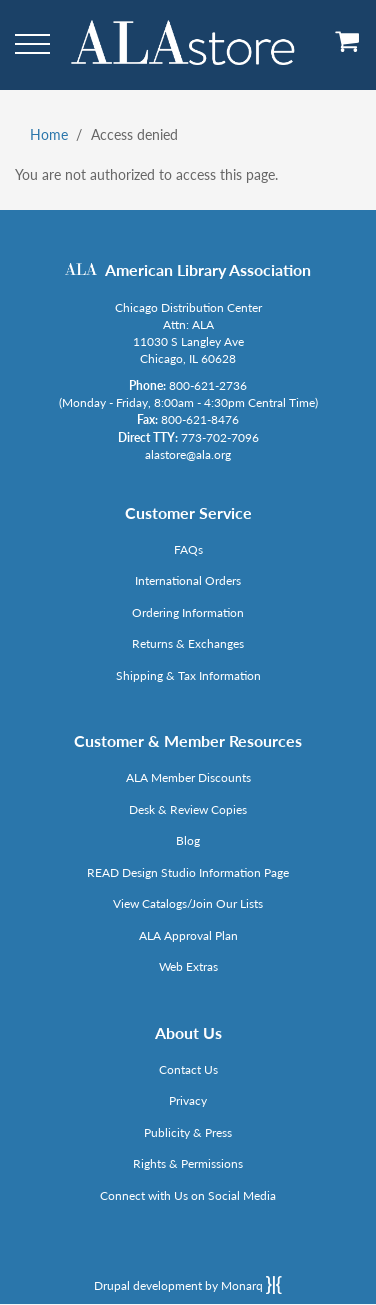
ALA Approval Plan (188, 935)
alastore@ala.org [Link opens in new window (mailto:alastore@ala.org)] (188, 454)
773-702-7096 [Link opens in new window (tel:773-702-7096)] (220, 437)
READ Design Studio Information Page (188, 872)
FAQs (188, 549)
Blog (188, 840)
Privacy (188, 1100)
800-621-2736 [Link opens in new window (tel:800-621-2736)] (208, 385)
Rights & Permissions (188, 1163)
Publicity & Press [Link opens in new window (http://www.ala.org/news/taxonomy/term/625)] (188, 1132)
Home (49, 134)
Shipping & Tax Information (188, 675)
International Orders (188, 580)
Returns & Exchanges (188, 643)
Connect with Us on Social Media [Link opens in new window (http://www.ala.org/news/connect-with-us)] (188, 1195)
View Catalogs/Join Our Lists (188, 903)
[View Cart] (348, 48)
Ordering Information (188, 612)
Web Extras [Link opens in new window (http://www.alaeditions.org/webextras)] (188, 966)
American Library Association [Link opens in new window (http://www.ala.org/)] (208, 269)
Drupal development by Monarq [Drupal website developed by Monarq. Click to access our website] (188, 1285)
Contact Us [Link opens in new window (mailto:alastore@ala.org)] (188, 1069)
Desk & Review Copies (188, 809)
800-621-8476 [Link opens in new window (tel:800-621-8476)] (200, 419)
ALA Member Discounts (188, 777)
